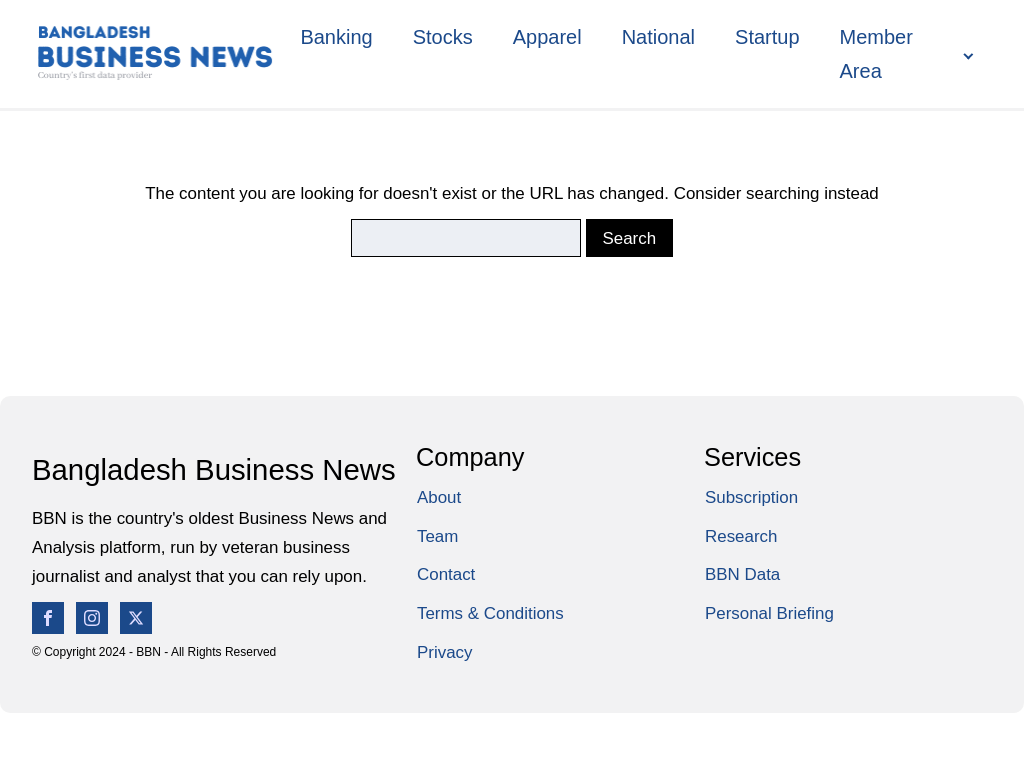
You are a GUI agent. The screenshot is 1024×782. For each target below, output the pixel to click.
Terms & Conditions (490, 613)
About (439, 497)
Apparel (547, 37)
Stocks (443, 37)
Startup (767, 37)
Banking (336, 37)
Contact (446, 574)
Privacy (444, 652)
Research (741, 536)
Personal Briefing (769, 613)
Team (437, 536)
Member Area (876, 54)
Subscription (751, 497)
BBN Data (742, 574)
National (658, 37)
